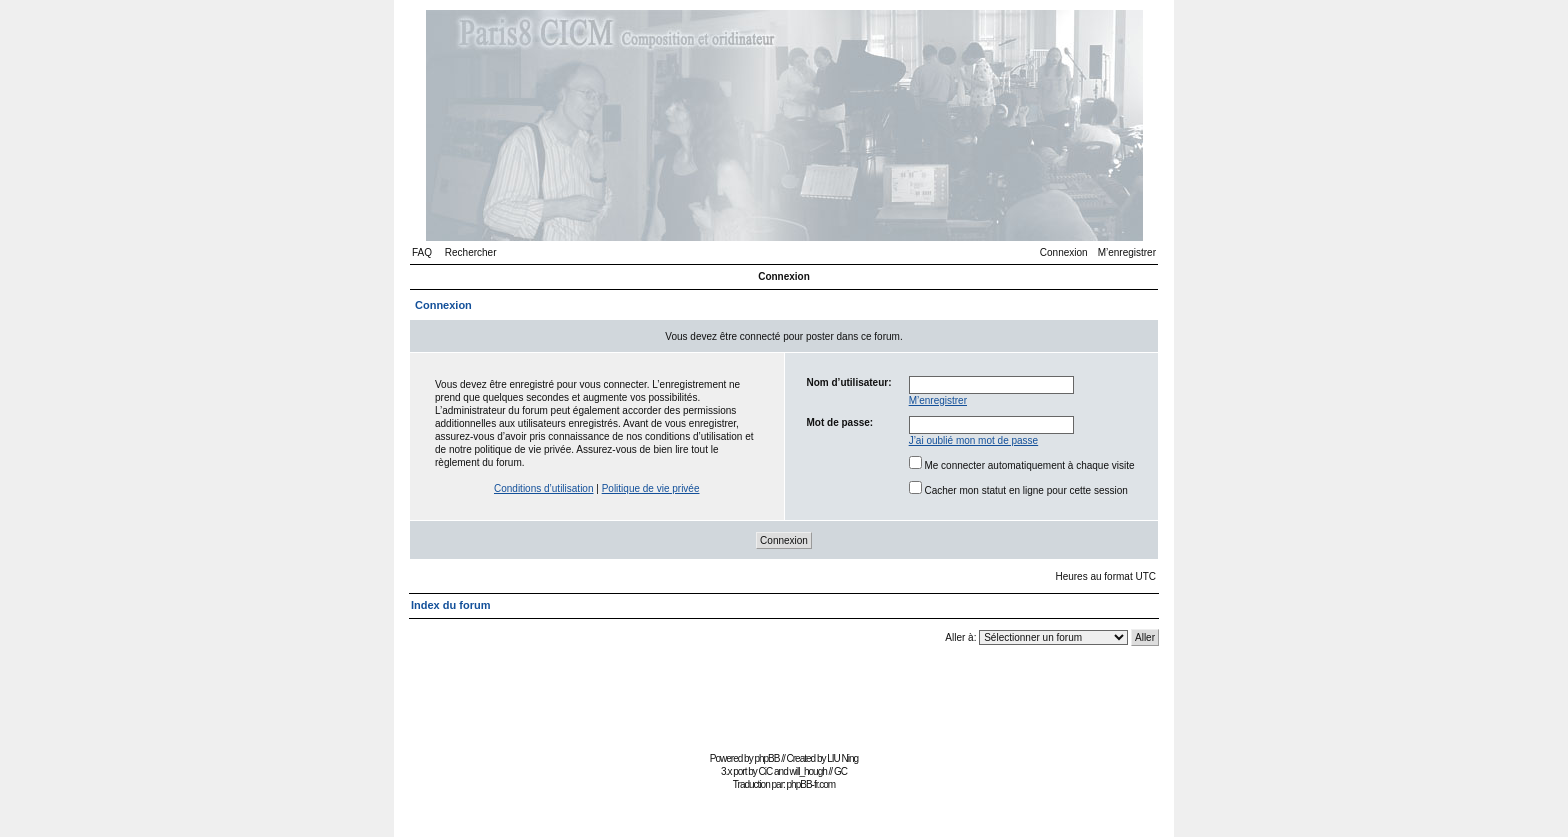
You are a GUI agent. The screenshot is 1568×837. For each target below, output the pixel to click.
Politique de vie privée (651, 488)
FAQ (422, 252)
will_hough (808, 771)
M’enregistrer (1127, 252)
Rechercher (471, 252)
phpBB (766, 758)
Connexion (1064, 252)
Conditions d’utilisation (544, 488)
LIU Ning (842, 758)
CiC (766, 771)
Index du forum (450, 605)
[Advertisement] (784, 701)
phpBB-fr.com (811, 784)
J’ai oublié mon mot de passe (974, 440)
